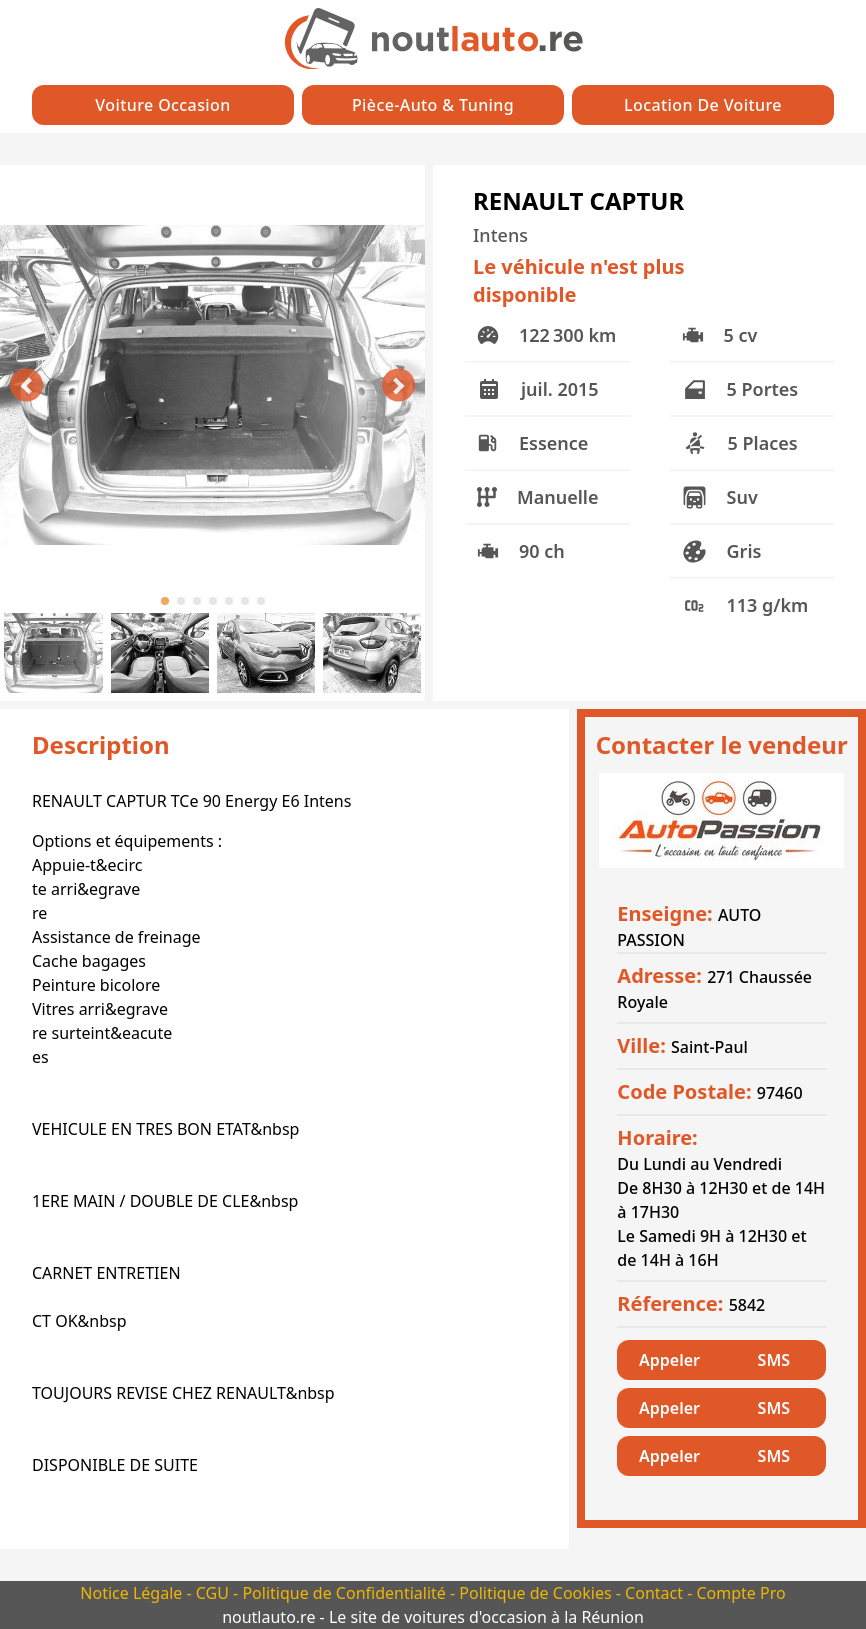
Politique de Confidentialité (346, 1593)
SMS (774, 1360)
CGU (214, 1593)
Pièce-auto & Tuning (433, 105)
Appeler (669, 1360)
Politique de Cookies (537, 1593)
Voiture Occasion (162, 105)
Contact (656, 1593)
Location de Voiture (703, 105)
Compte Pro (740, 1593)
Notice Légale (133, 1593)
